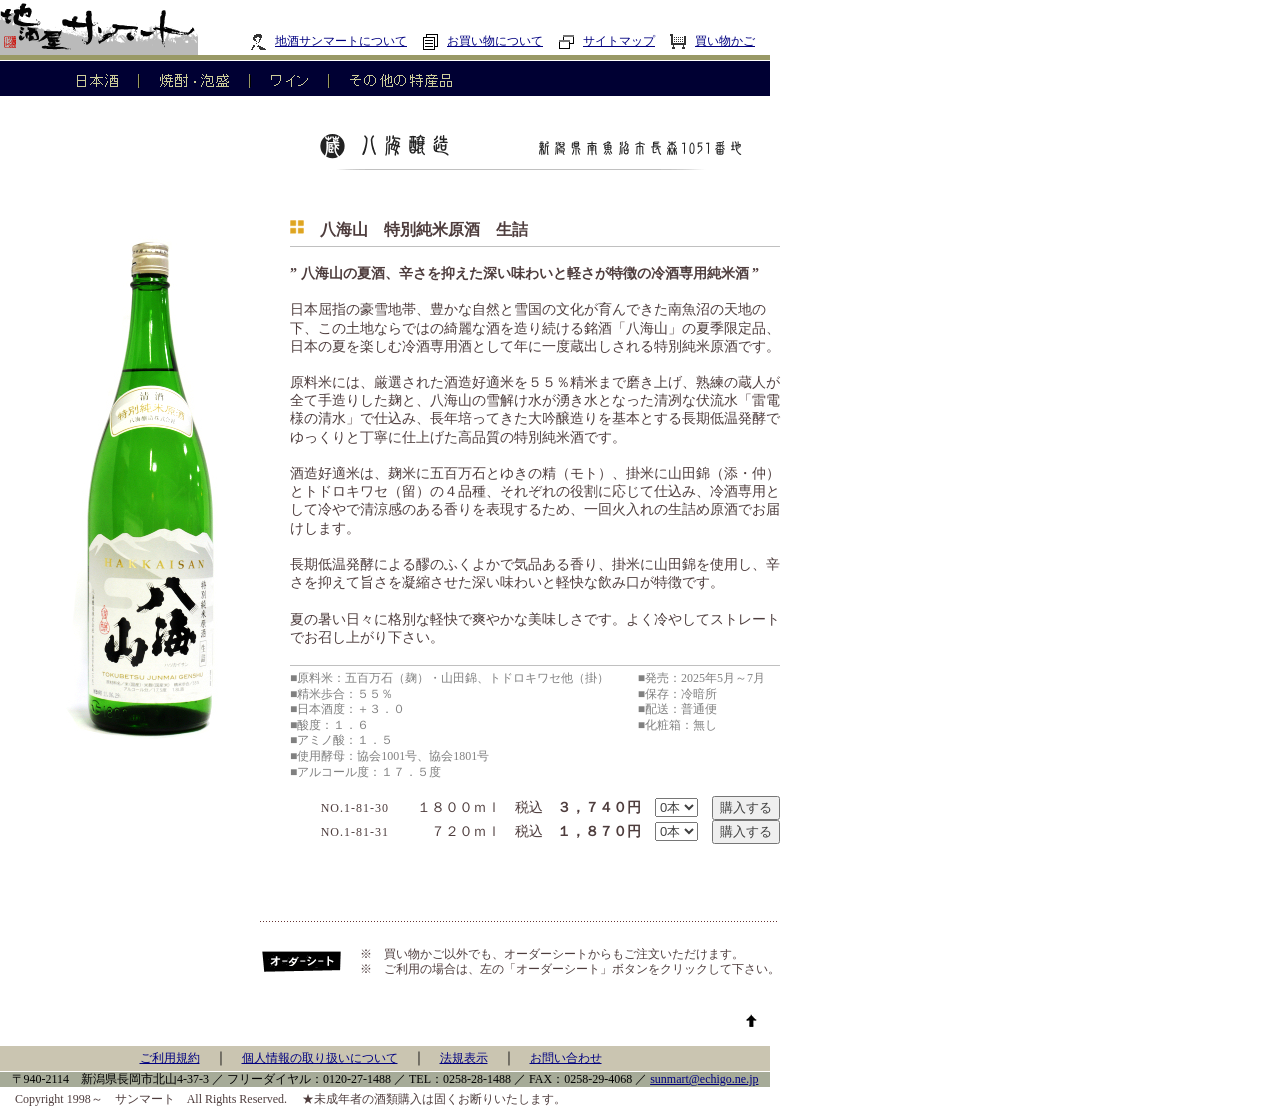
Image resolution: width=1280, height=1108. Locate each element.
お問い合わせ (566, 1058)
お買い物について (482, 41)
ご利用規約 (170, 1058)
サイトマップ (606, 41)
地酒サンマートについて (328, 41)
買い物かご (712, 41)
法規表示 (464, 1058)
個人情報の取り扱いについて (320, 1058)
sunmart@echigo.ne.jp (704, 1079)
